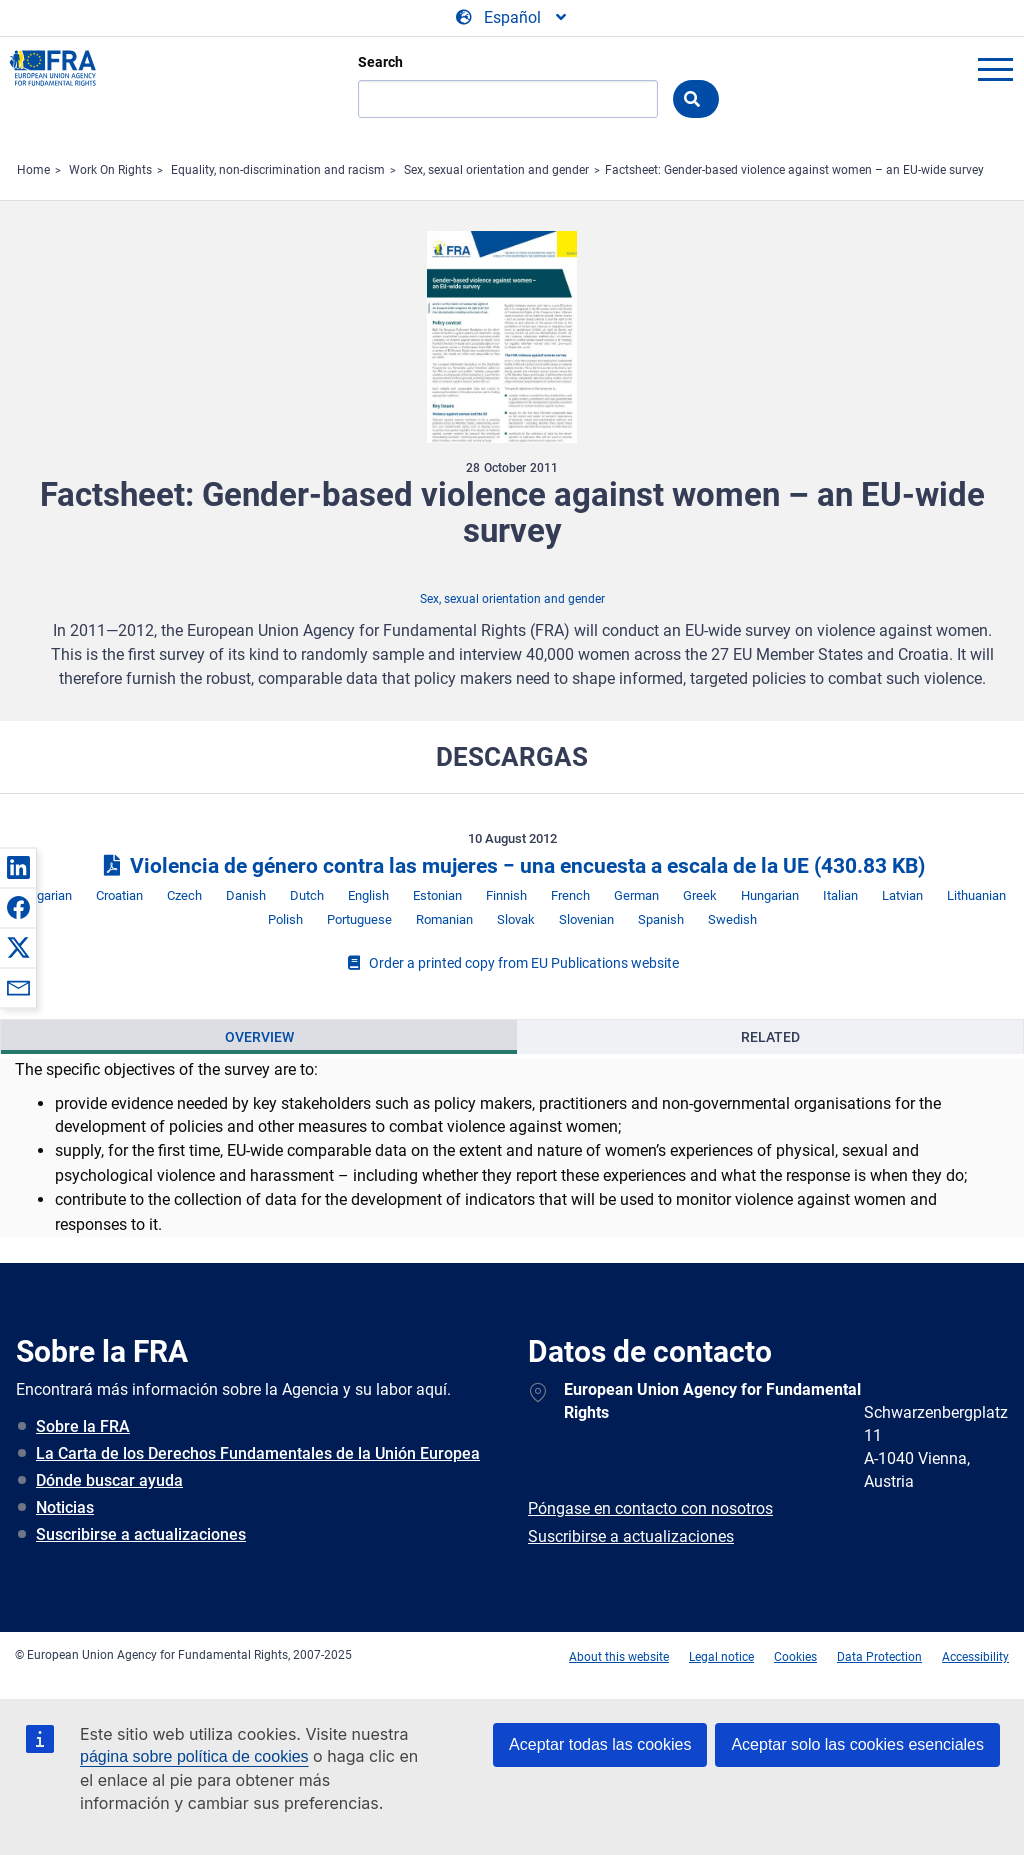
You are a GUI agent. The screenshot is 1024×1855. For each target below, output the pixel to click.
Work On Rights (110, 170)
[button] (18, 867)
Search (380, 62)
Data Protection (879, 1657)
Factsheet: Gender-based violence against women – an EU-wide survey (794, 170)
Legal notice (721, 1657)
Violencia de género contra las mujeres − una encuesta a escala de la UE (512, 866)
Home (33, 170)
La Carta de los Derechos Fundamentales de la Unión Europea (258, 1453)
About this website (619, 1657)
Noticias (65, 1507)
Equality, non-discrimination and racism (278, 170)
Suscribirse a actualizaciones (141, 1534)
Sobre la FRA (83, 1426)
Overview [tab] (259, 1037)
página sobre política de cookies (194, 1756)
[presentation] (259, 1037)
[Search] (508, 99)
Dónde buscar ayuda (109, 1480)
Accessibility (975, 1657)
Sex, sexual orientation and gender (496, 170)
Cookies (795, 1657)
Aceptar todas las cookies (600, 1744)
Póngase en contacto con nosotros (650, 1508)
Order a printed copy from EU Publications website (512, 963)
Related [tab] (770, 1037)
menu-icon (995, 69)
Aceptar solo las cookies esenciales (857, 1744)
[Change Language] (512, 18)
